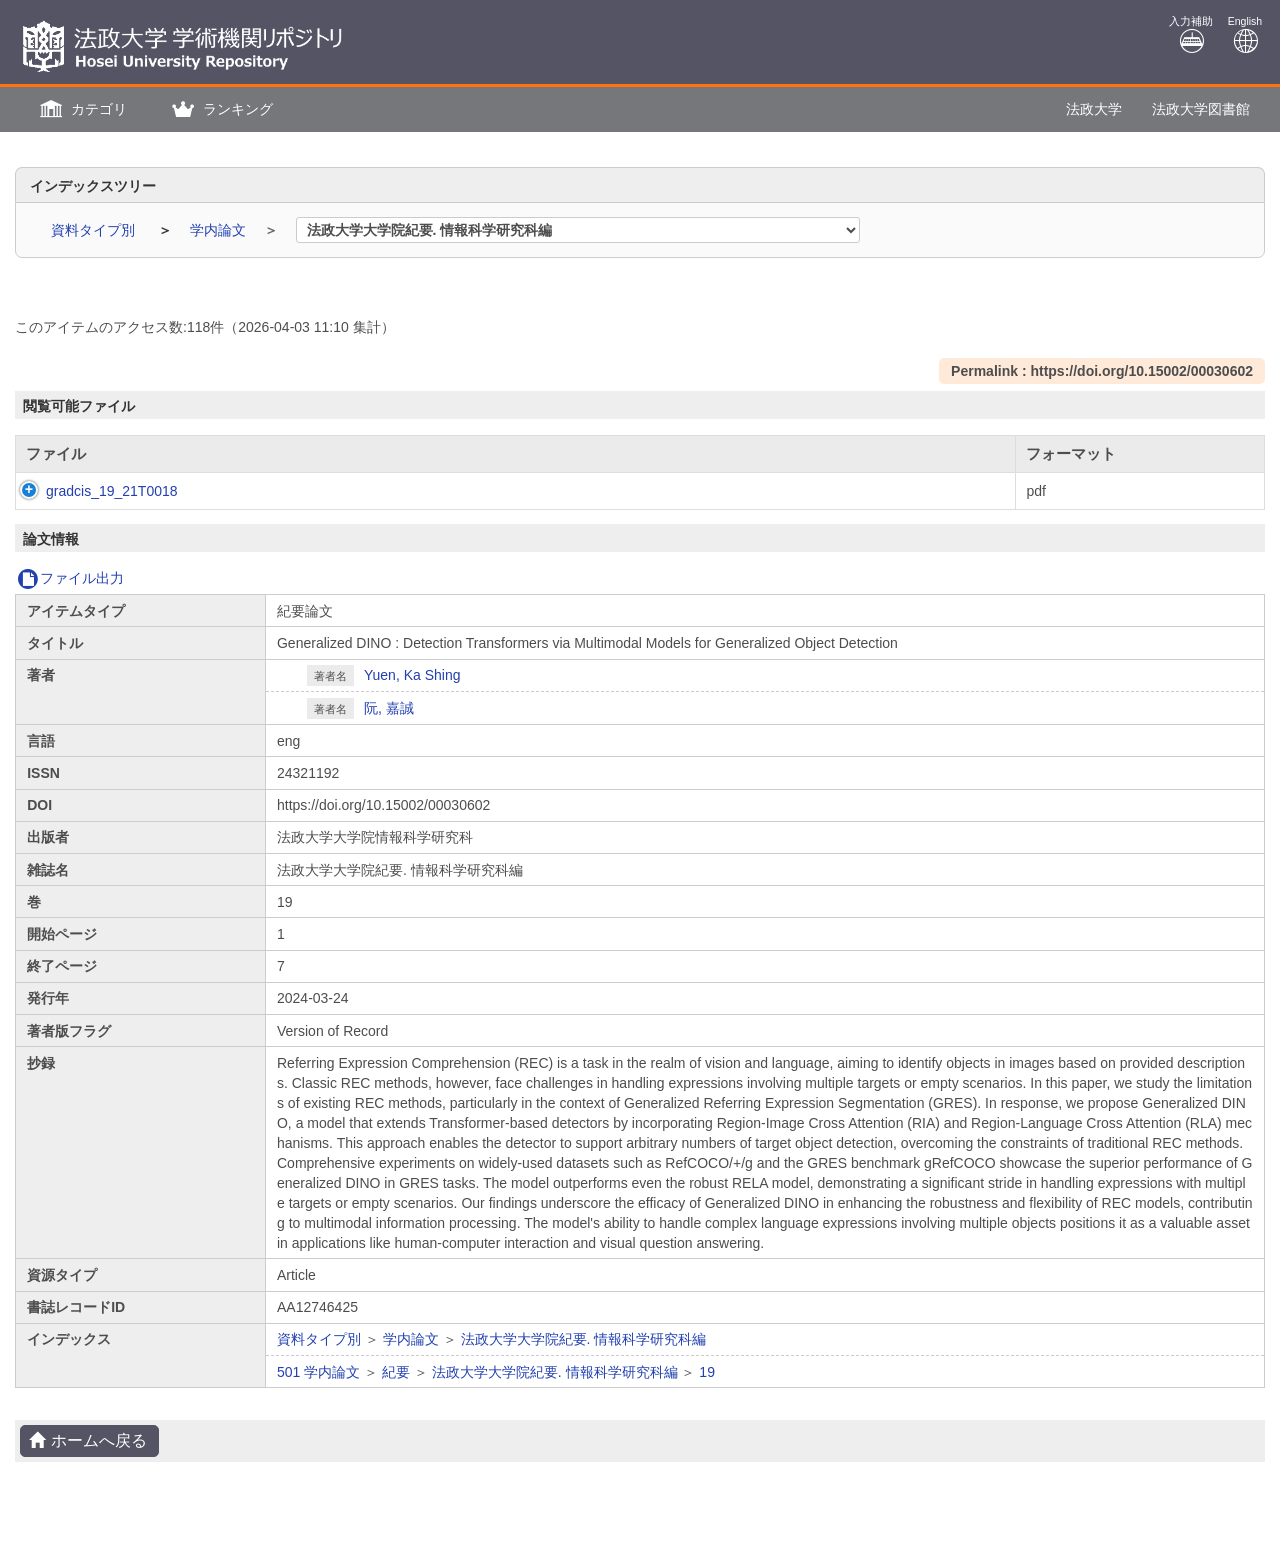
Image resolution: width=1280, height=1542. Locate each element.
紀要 (396, 1372)
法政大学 (1094, 109)
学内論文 (220, 230)
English (1245, 34)
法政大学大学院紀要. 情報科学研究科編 (584, 1339)
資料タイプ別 (95, 230)
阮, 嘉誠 (389, 708)
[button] (81, 109)
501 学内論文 (318, 1372)
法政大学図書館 (1201, 109)
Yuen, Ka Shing (412, 675)
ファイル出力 (70, 578)
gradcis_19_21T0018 (92, 491)
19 (707, 1372)
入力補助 (1191, 34)
